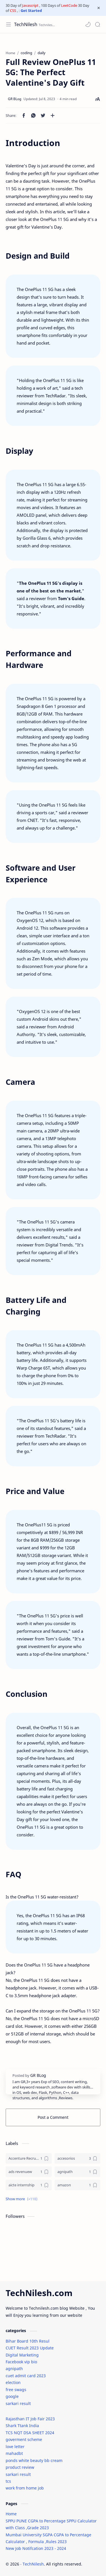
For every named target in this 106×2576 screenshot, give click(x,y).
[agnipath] (78, 2171)
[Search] (97, 24)
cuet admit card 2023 (26, 2375)
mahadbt (14, 2453)
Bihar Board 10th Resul (27, 2341)
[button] (88, 24)
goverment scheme (24, 2439)
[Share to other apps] (52, 115)
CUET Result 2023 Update (30, 2348)
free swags (16, 2389)
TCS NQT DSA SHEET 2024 (30, 2432)
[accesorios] (78, 2158)
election (13, 2382)
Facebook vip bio (21, 2361)
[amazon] (78, 2185)
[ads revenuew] (29, 2171)
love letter (15, 2446)
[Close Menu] (98, 7)
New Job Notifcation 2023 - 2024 (36, 2548)
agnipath (14, 2368)
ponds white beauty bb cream (34, 2460)
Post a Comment (53, 2117)
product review (20, 2467)
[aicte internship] (29, 2185)
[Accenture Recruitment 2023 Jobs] (29, 2158)
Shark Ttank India (22, 2425)
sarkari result (18, 2403)
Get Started (31, 10)
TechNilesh (25, 24)
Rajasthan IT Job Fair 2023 (30, 2418)
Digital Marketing (22, 2355)
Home (11, 2513)
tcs (8, 2481)
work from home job (25, 2488)
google (12, 2396)
